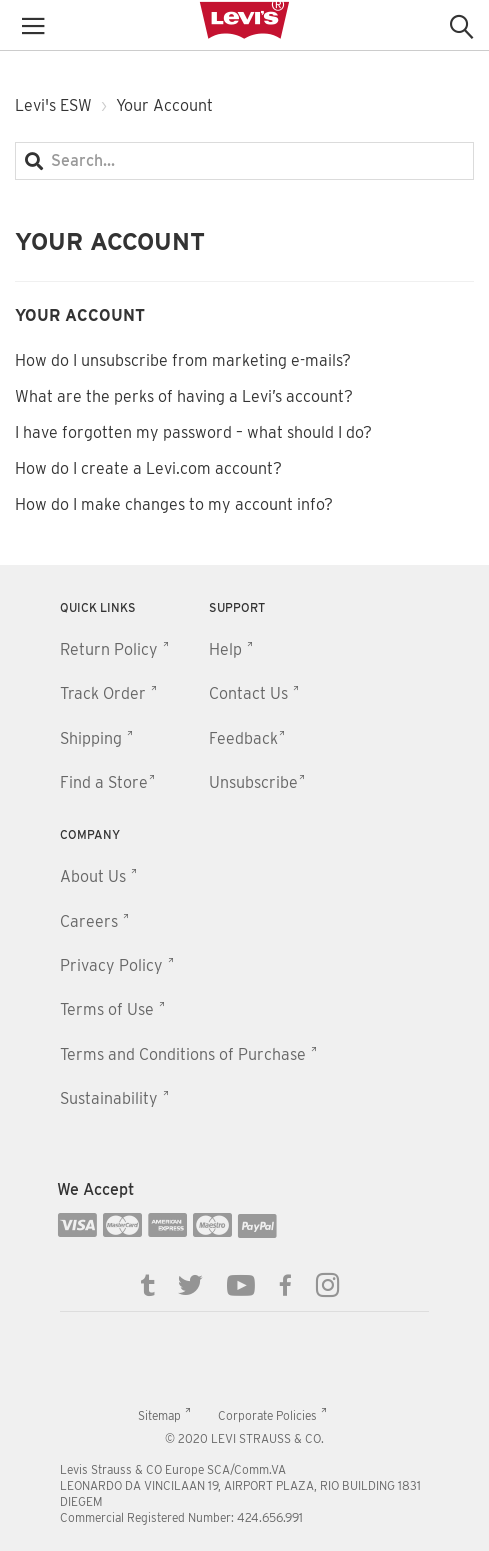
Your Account (80, 315)
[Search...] (244, 161)
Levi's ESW (53, 105)
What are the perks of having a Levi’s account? (184, 396)
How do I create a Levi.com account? (148, 468)
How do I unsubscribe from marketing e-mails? (183, 360)
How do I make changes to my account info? (174, 504)
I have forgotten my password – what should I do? (193, 432)
